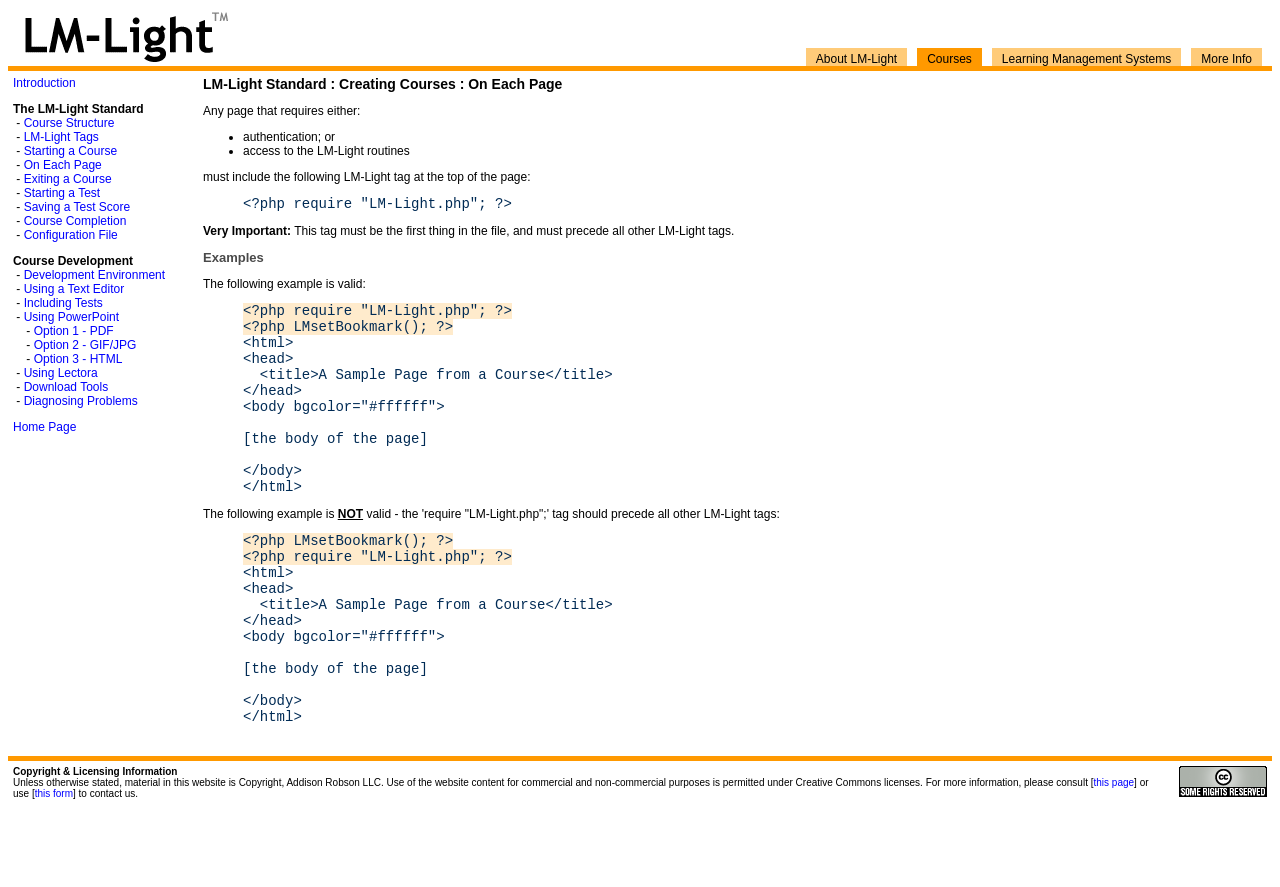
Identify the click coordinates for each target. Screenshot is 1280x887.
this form (54, 868)
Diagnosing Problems (81, 401)
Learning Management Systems (1086, 59)
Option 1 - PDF (74, 331)
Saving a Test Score (77, 207)
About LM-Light (856, 59)
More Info (1226, 59)
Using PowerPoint (71, 317)
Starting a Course (70, 151)
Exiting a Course (68, 179)
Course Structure (69, 123)
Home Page (44, 427)
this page (1114, 857)
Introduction (44, 83)
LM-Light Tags (61, 137)
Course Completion (75, 221)
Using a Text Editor (74, 289)
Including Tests (63, 303)
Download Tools (66, 387)
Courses (949, 59)
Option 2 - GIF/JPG (85, 345)
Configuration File (71, 235)
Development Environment (94, 275)
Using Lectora (61, 373)
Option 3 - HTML (78, 359)
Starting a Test (62, 193)
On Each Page (63, 165)
